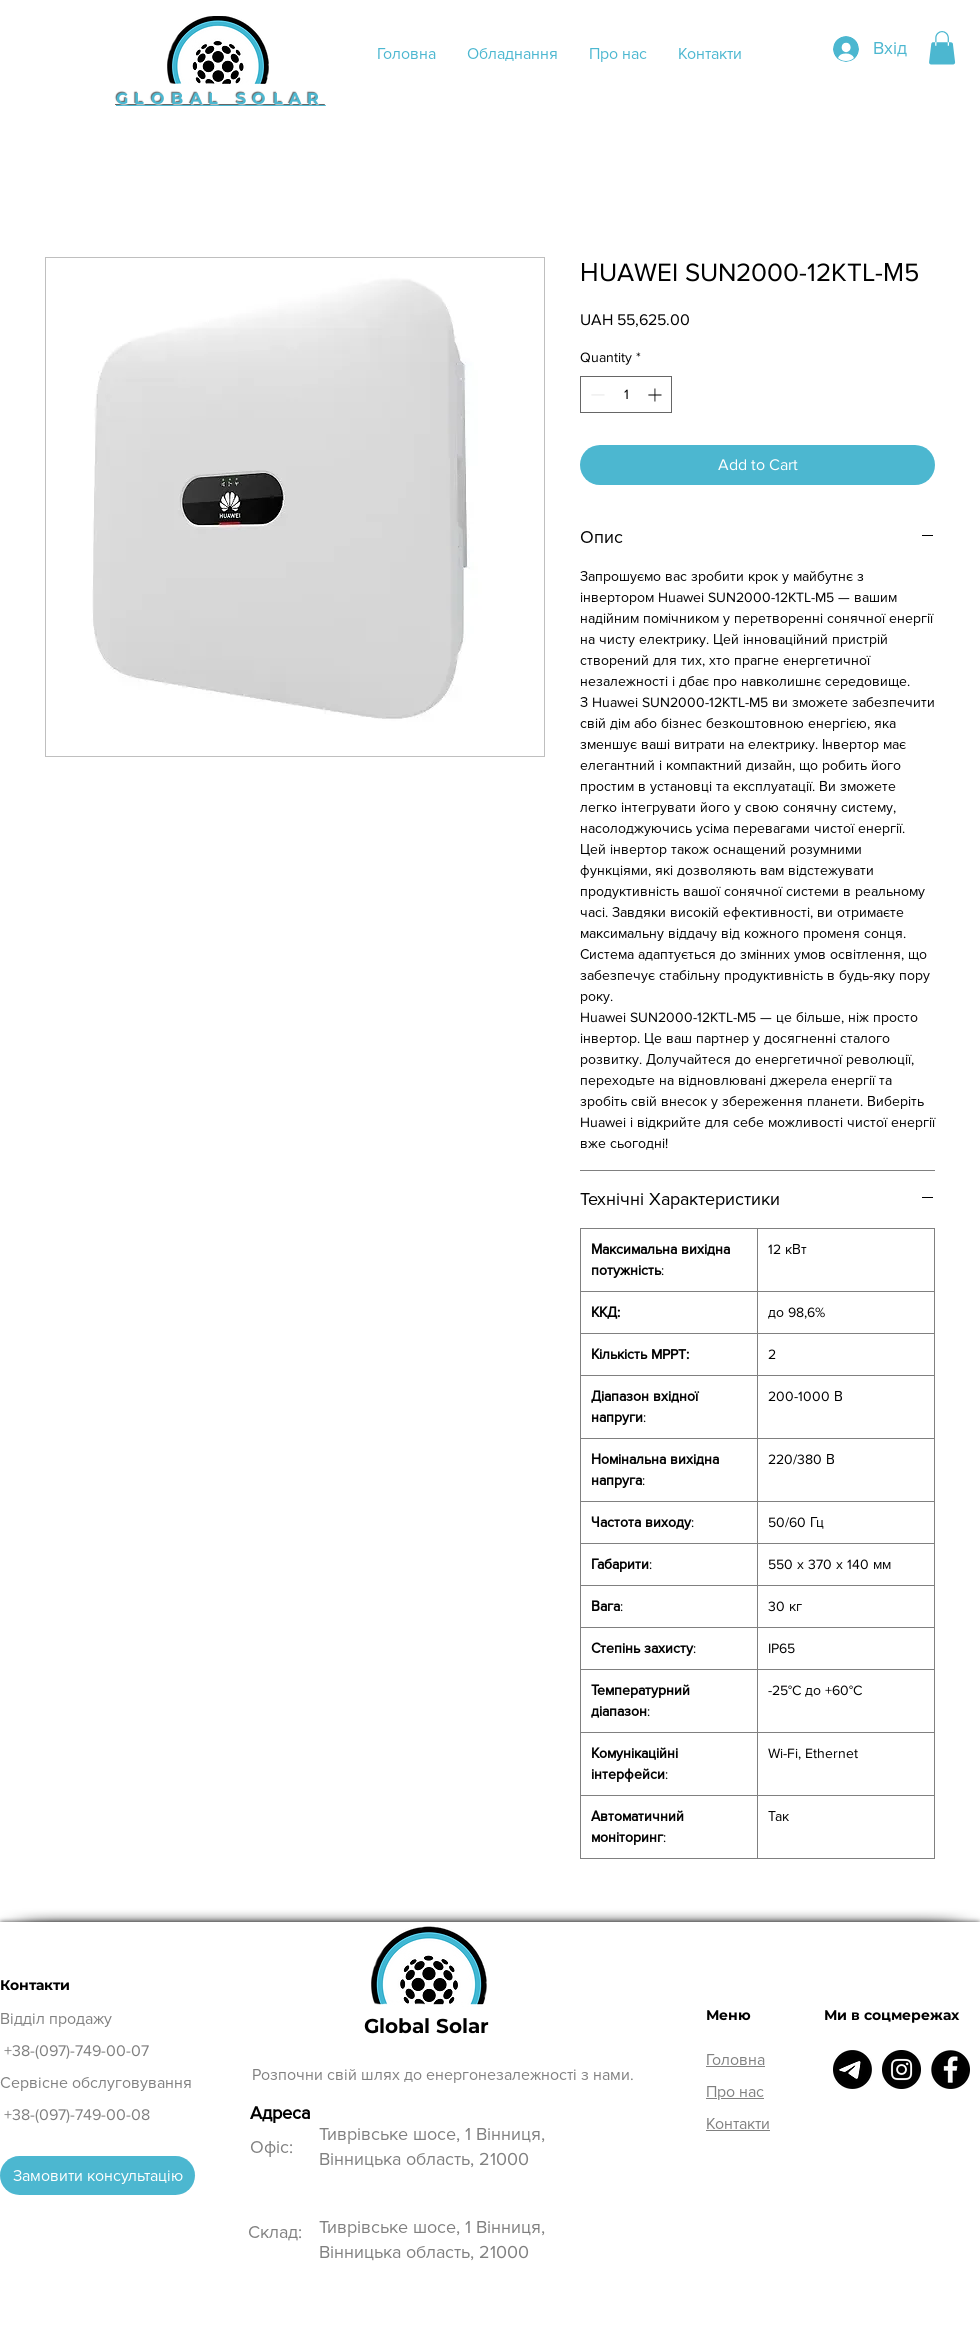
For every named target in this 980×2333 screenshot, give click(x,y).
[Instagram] (901, 2069)
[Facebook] (950, 2069)
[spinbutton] (626, 394)
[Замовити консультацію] (97, 2175)
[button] (942, 47)
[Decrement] (595, 394)
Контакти (738, 2123)
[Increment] (656, 394)
